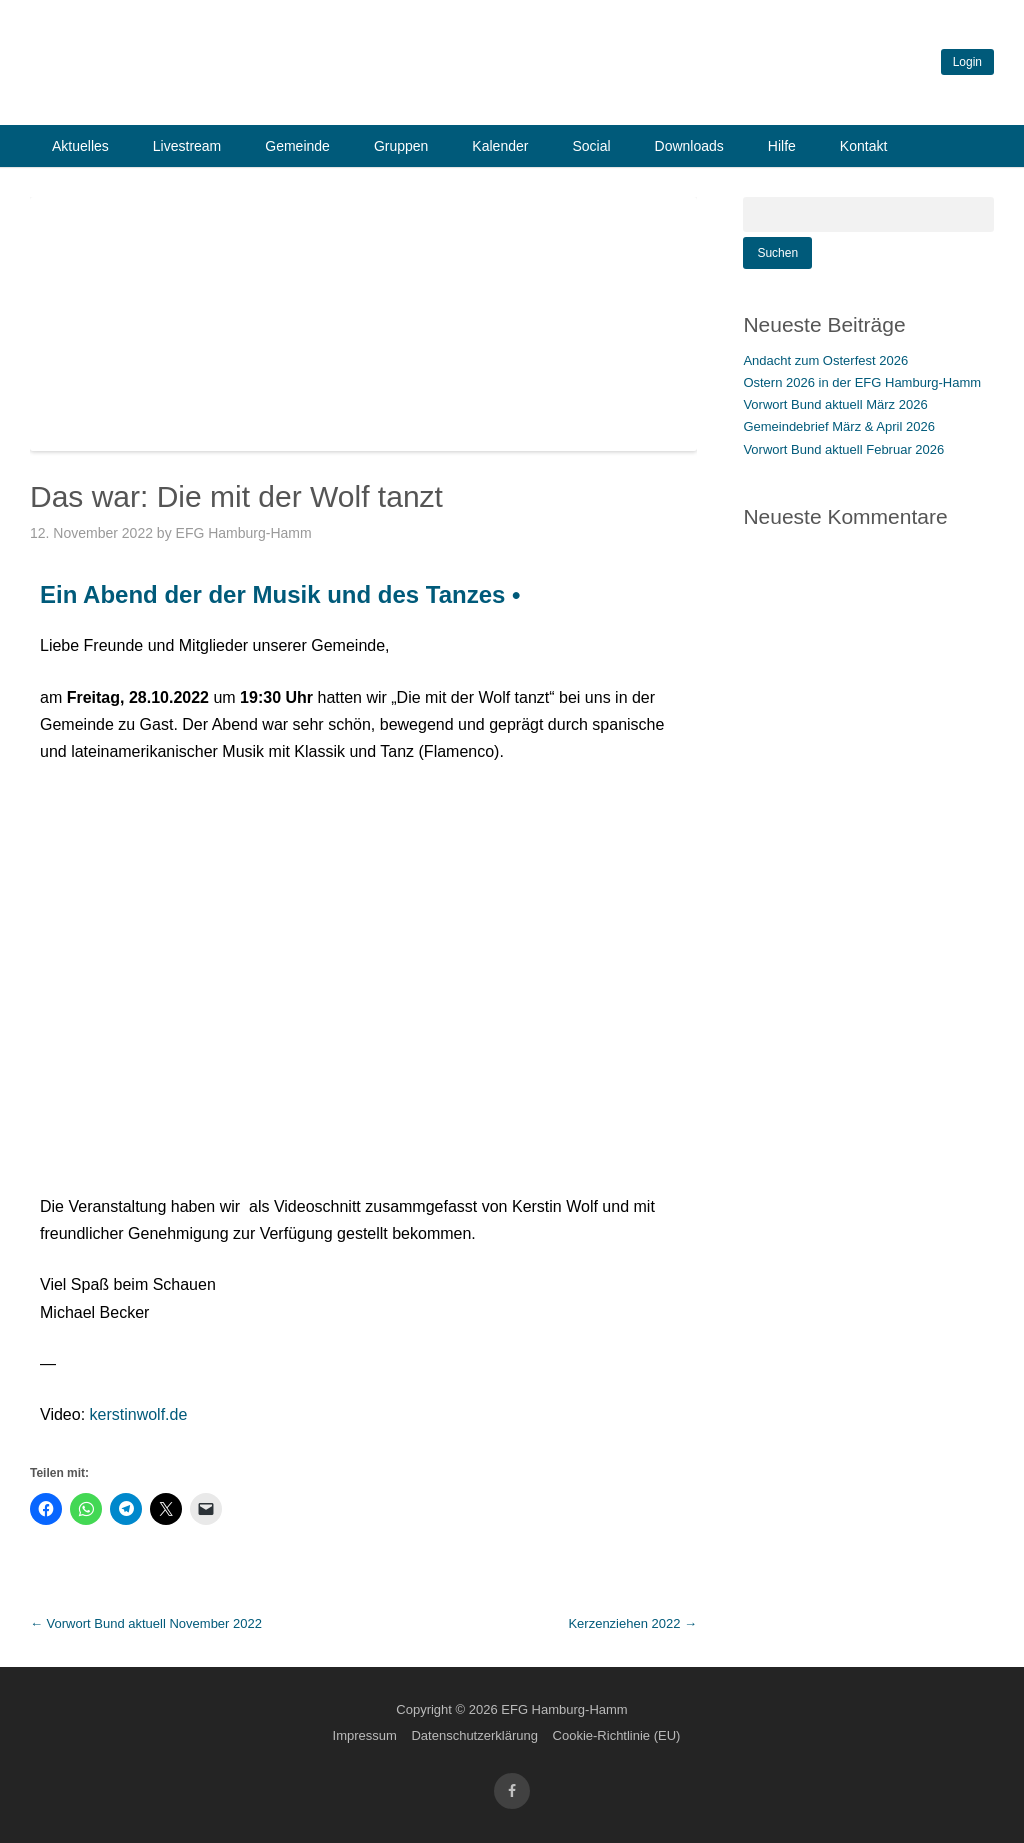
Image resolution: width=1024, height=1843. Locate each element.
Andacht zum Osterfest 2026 (825, 360)
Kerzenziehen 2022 (632, 1623)
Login (967, 62)
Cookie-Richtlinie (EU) (617, 1735)
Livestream (187, 146)
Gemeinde (297, 146)
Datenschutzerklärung (474, 1735)
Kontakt (863, 146)
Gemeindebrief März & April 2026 (838, 426)
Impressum (365, 1735)
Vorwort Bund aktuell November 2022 (146, 1623)
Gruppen (401, 146)
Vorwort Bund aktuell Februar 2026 (843, 449)
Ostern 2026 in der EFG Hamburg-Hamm (862, 382)
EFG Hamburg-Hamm (255, 533)
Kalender (500, 146)
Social (591, 146)
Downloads (689, 146)
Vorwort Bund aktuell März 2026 (835, 404)
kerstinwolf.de (139, 1414)
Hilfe (782, 146)
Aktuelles (80, 146)
